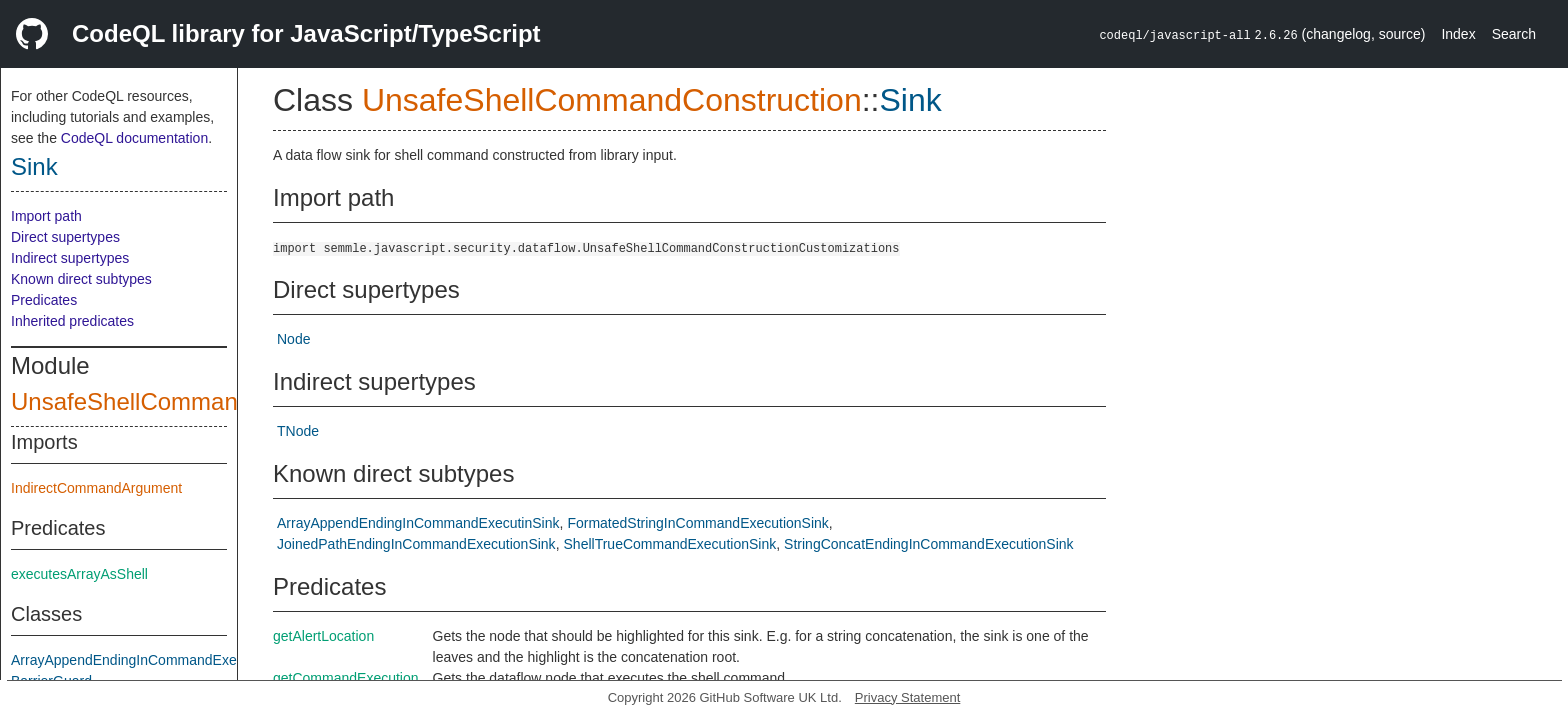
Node (293, 339)
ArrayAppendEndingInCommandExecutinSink (152, 660)
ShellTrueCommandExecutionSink (670, 544)
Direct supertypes (65, 237)
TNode (298, 431)
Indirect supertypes (70, 258)
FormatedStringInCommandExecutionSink (697, 523)
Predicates (44, 300)
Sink (34, 166)
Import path (46, 216)
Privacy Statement (908, 697)
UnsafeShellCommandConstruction (198, 401)
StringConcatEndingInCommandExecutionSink (929, 544)
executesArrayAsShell (79, 574)
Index (1458, 34)
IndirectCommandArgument (96, 488)
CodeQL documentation (134, 138)
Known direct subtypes (81, 279)
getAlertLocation (323, 636)
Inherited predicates (72, 321)
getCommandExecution (346, 678)
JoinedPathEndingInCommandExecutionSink (416, 544)
